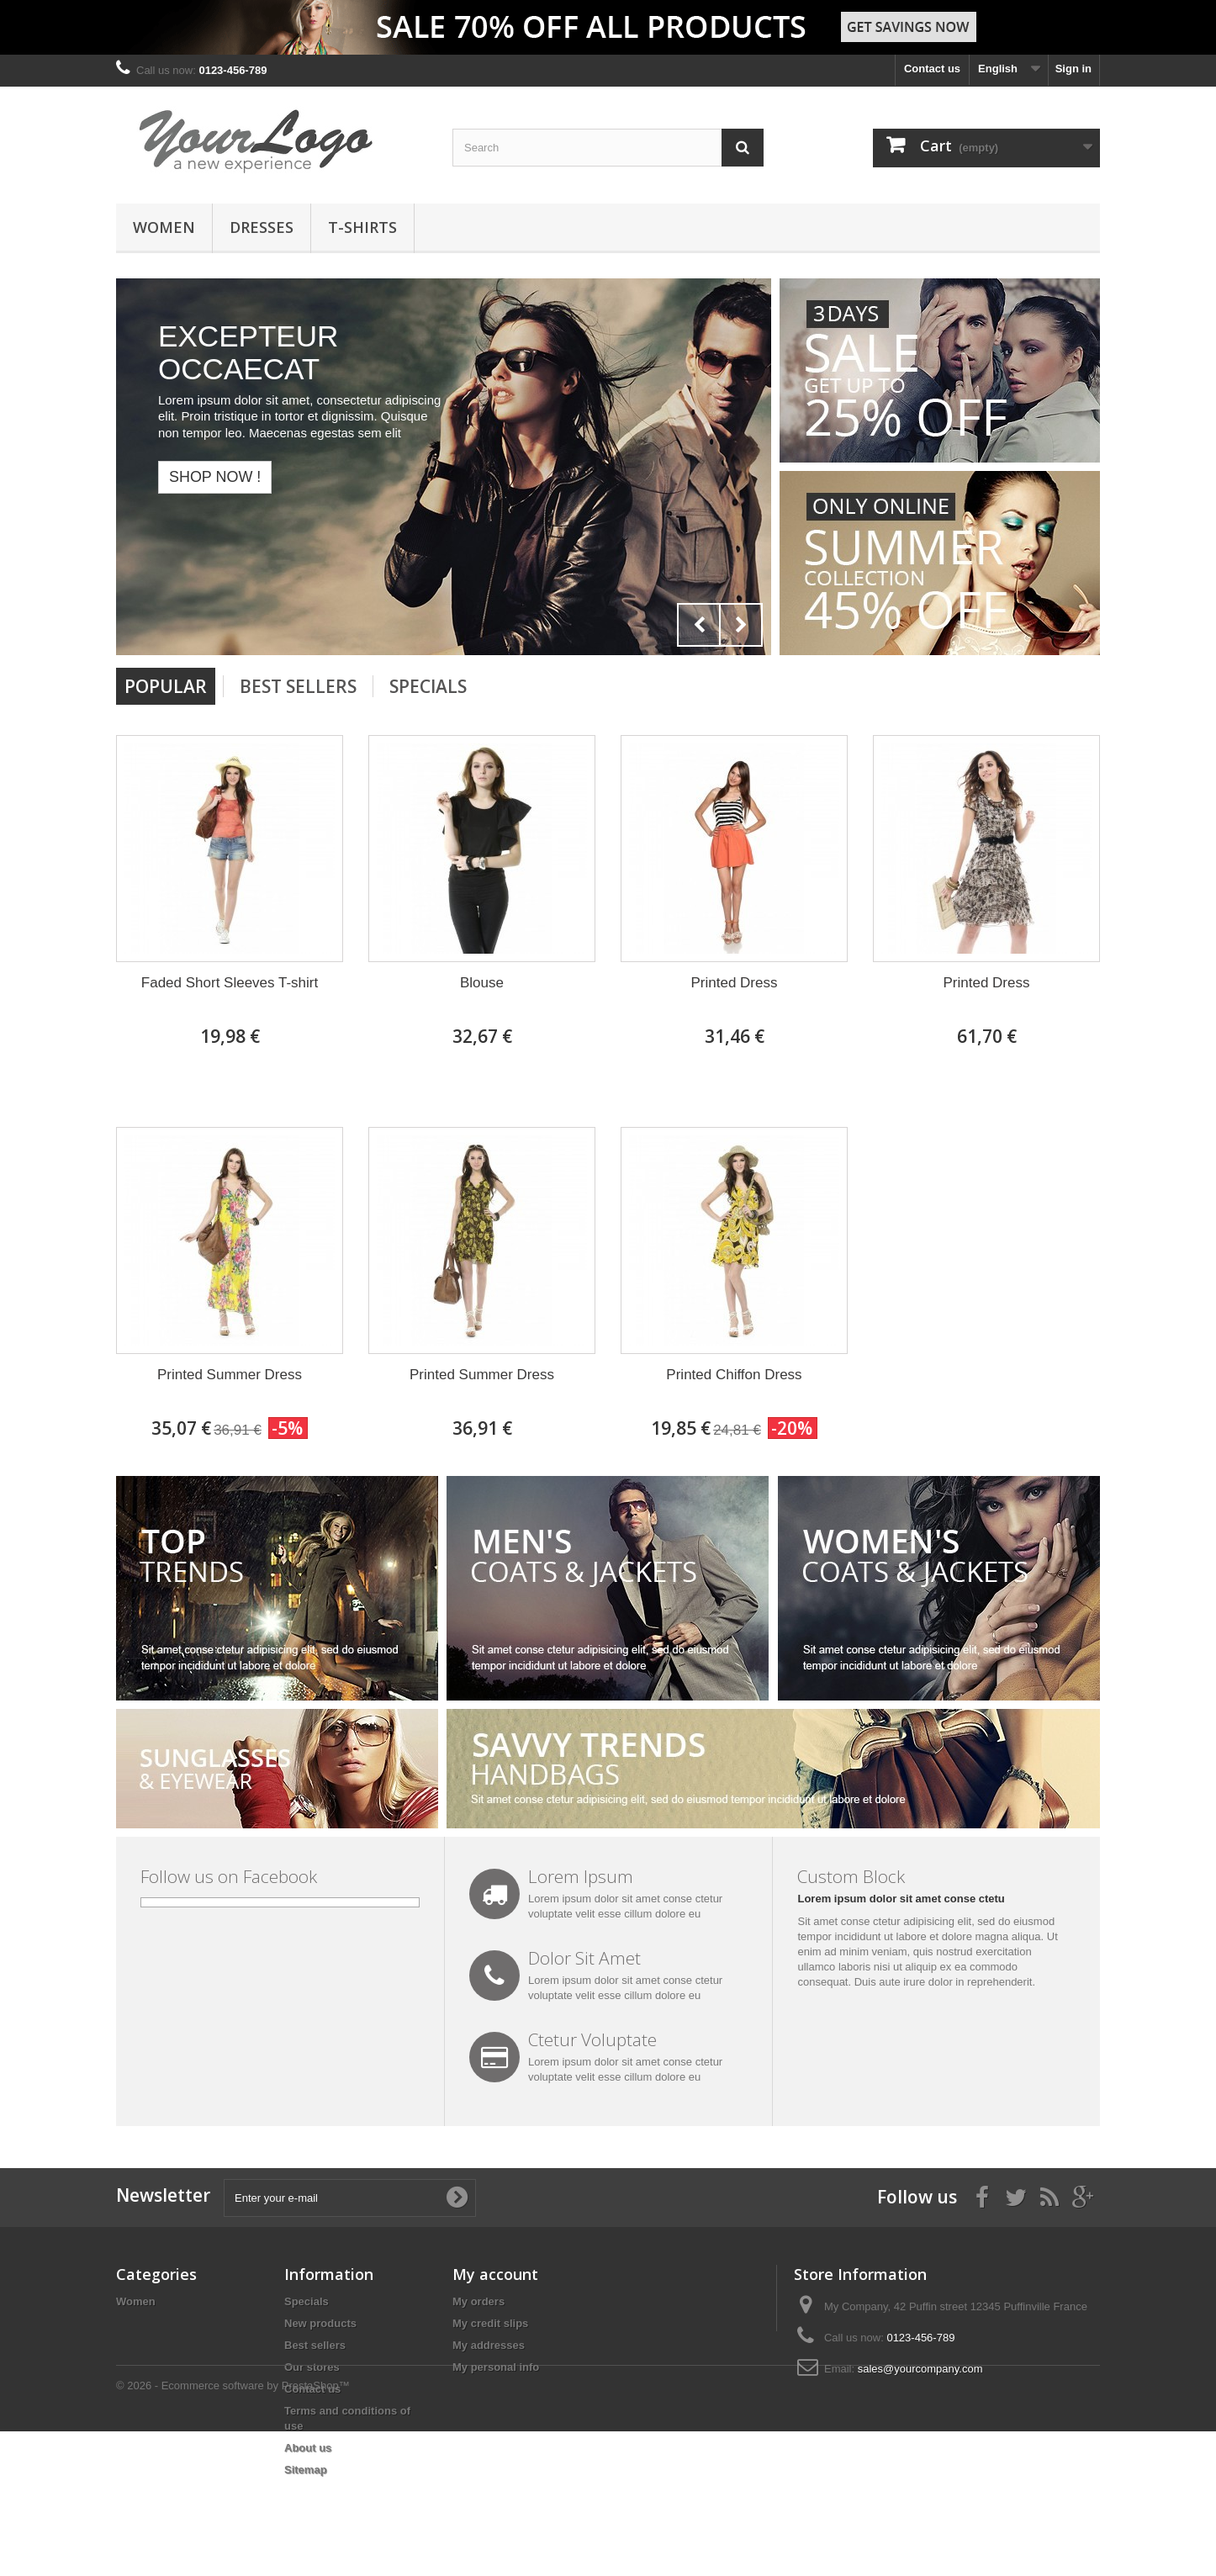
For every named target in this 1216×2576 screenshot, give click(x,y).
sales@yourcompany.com (920, 2368)
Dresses (261, 227)
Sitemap (305, 2469)
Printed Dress (734, 983)
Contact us (932, 68)
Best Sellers (298, 686)
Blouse (482, 983)
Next (741, 625)
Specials (428, 686)
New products (320, 2323)
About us (307, 2447)
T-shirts (362, 227)
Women (164, 227)
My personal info (495, 2367)
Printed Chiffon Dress (733, 1375)
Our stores (312, 2367)
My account (495, 2274)
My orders (478, 2301)
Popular (165, 686)
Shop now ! (215, 476)
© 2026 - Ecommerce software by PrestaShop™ (233, 2530)
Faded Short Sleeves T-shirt (229, 983)
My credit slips (490, 2323)
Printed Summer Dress (229, 1375)
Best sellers (315, 2345)
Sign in (1073, 68)
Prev (699, 625)
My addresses (488, 2345)
